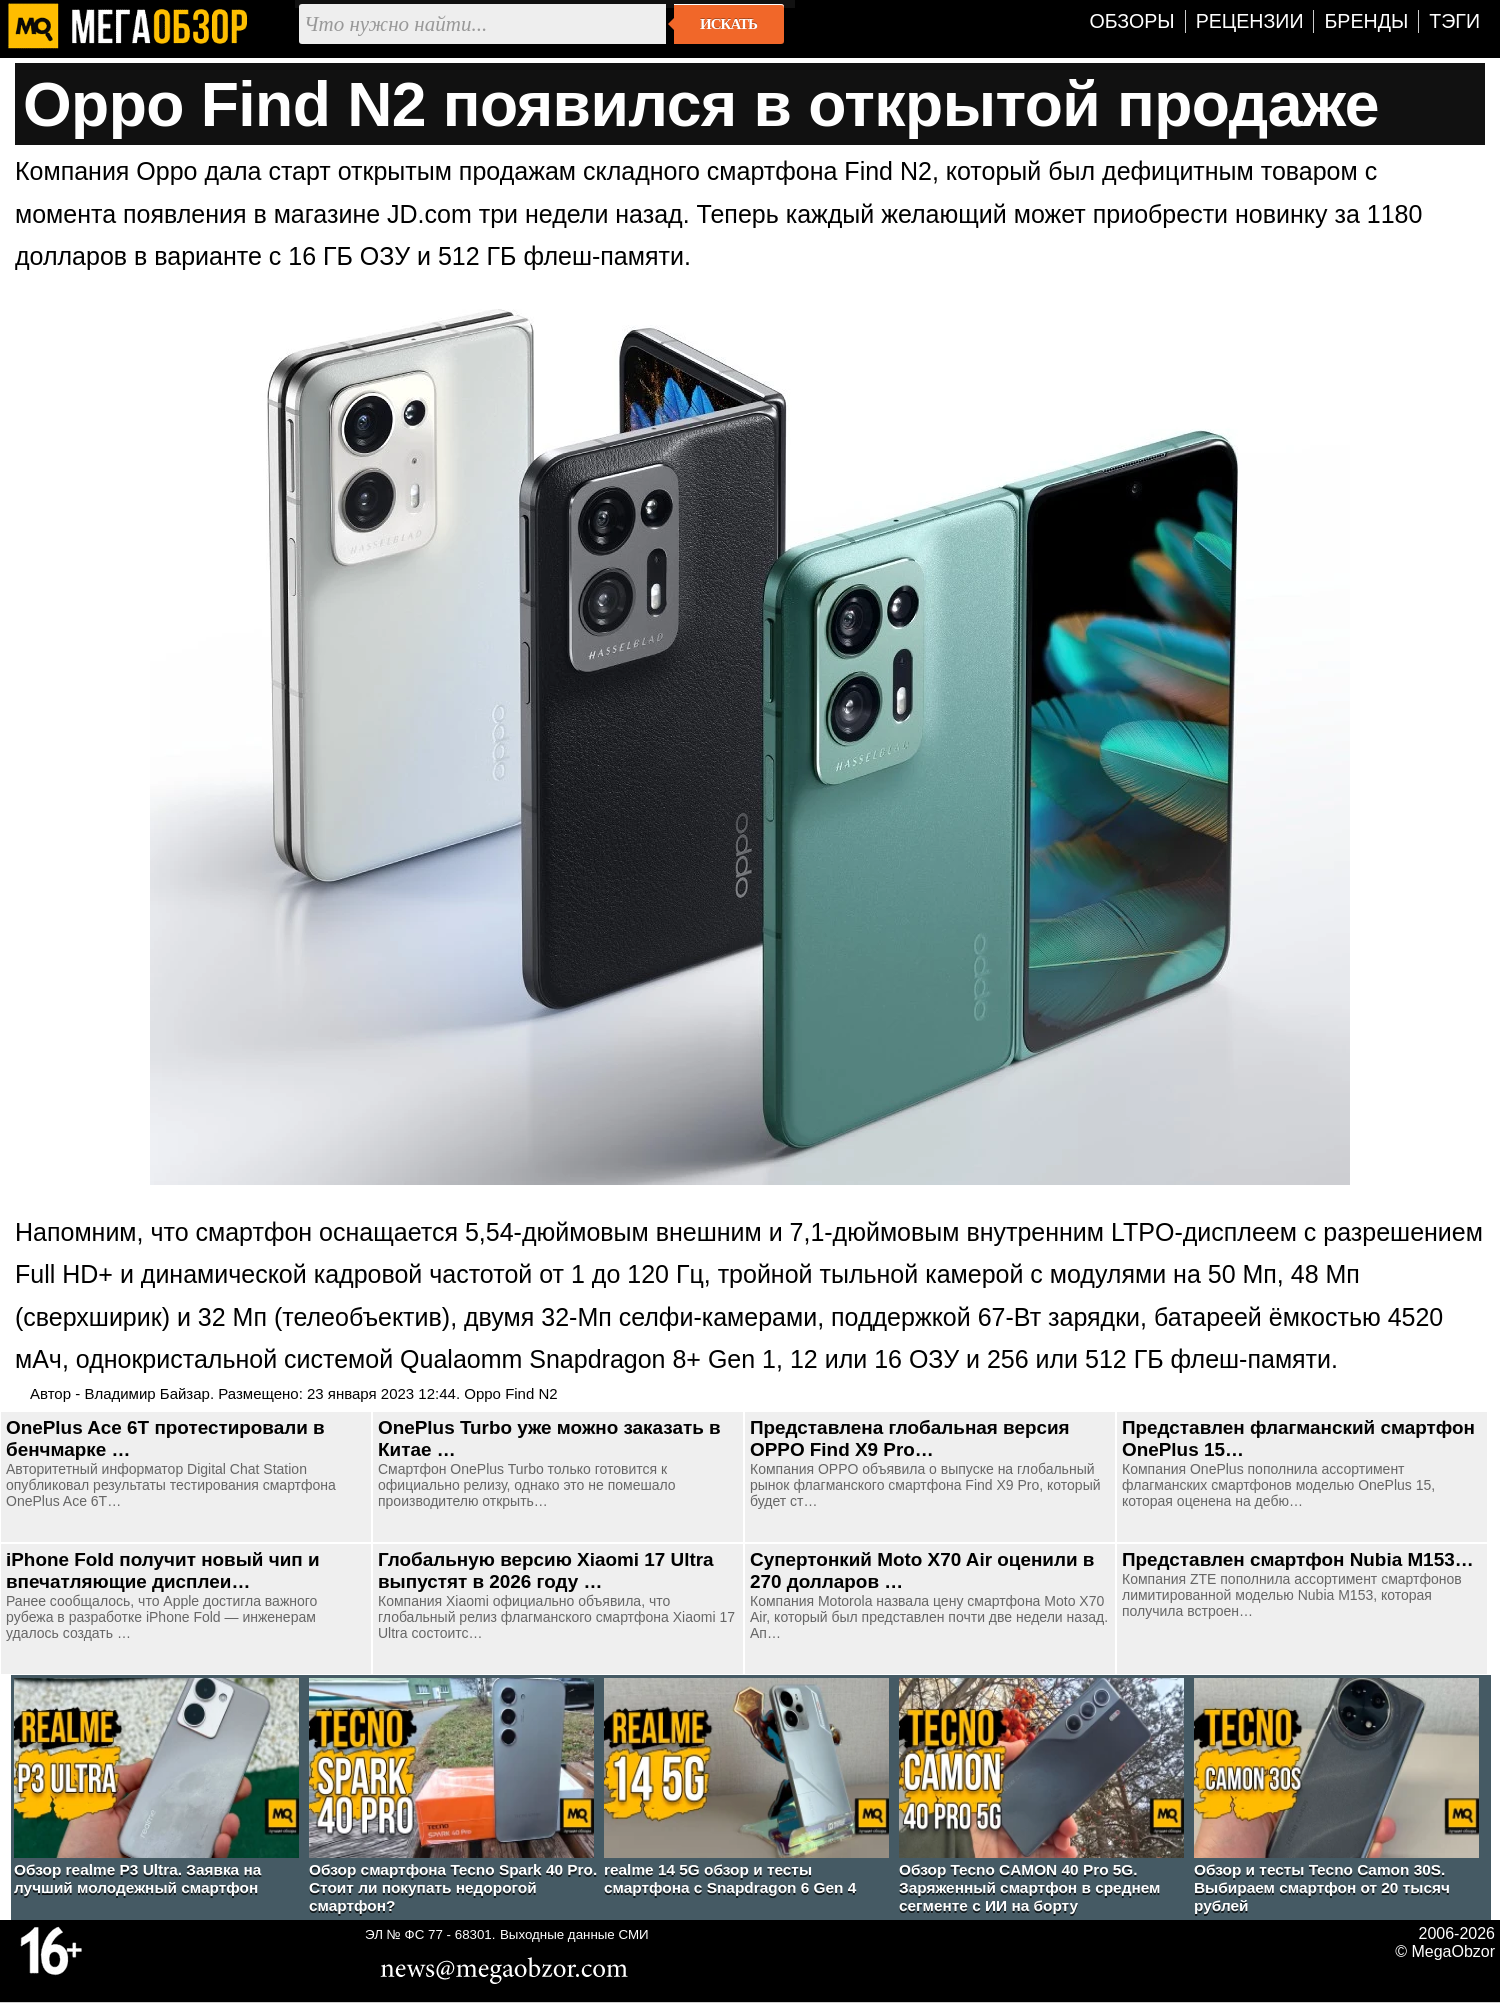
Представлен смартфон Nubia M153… (1298, 1559)
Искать (728, 24)
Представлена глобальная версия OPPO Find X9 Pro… (910, 1438)
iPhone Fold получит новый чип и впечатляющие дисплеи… (163, 1570)
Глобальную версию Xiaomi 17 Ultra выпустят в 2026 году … (546, 1570)
